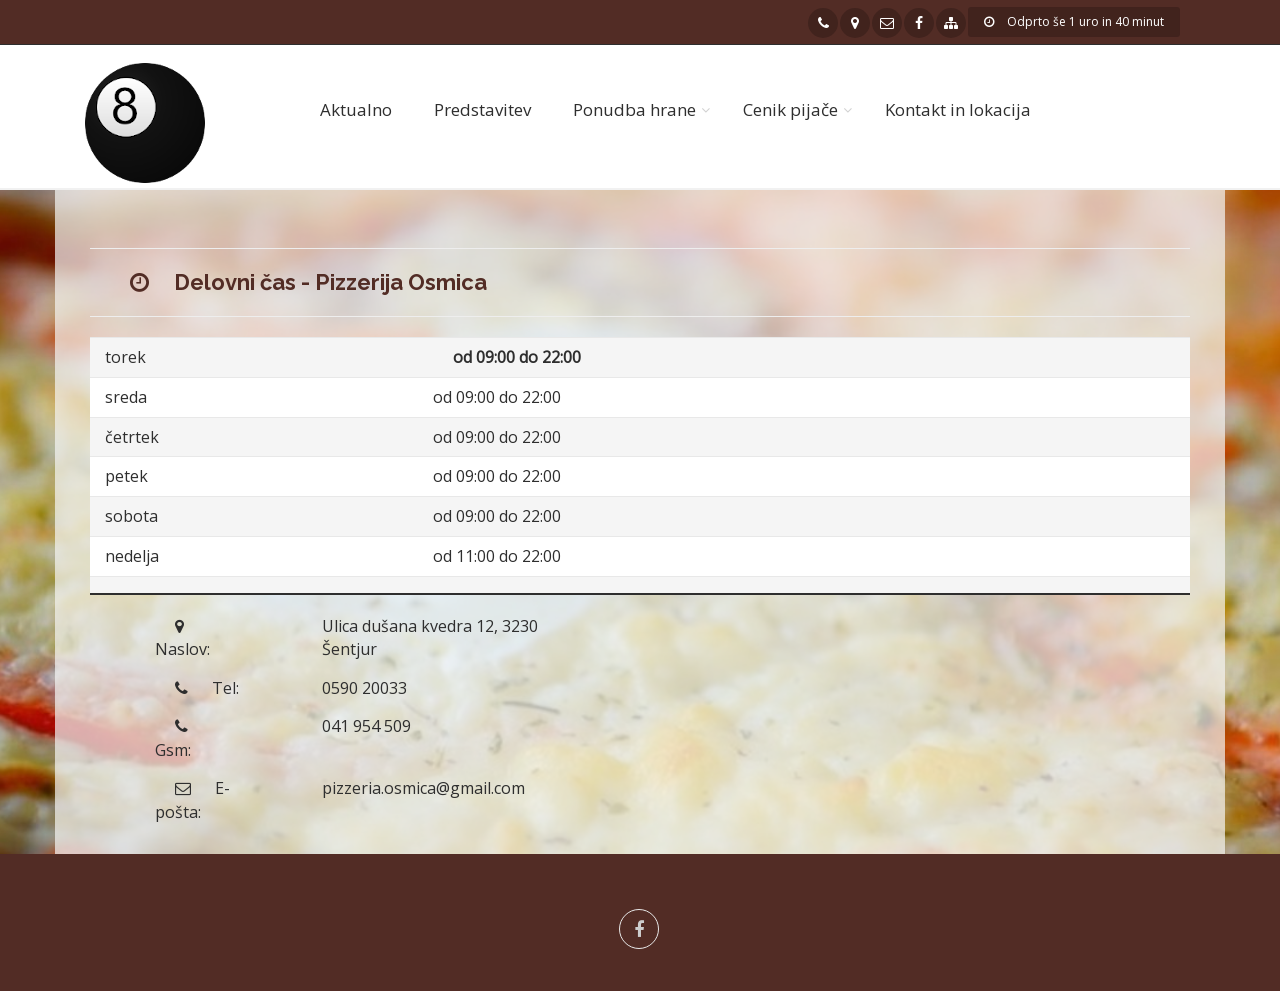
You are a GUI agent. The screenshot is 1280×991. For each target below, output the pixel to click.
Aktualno (356, 109)
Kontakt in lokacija (958, 109)
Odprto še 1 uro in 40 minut (1074, 21)
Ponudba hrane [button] (634, 109)
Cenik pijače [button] (790, 109)
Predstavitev (482, 109)
